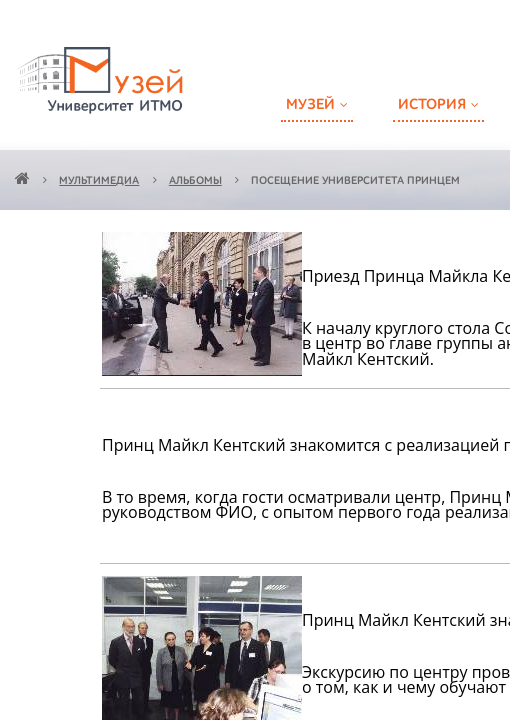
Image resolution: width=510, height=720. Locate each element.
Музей (310, 104)
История (432, 104)
